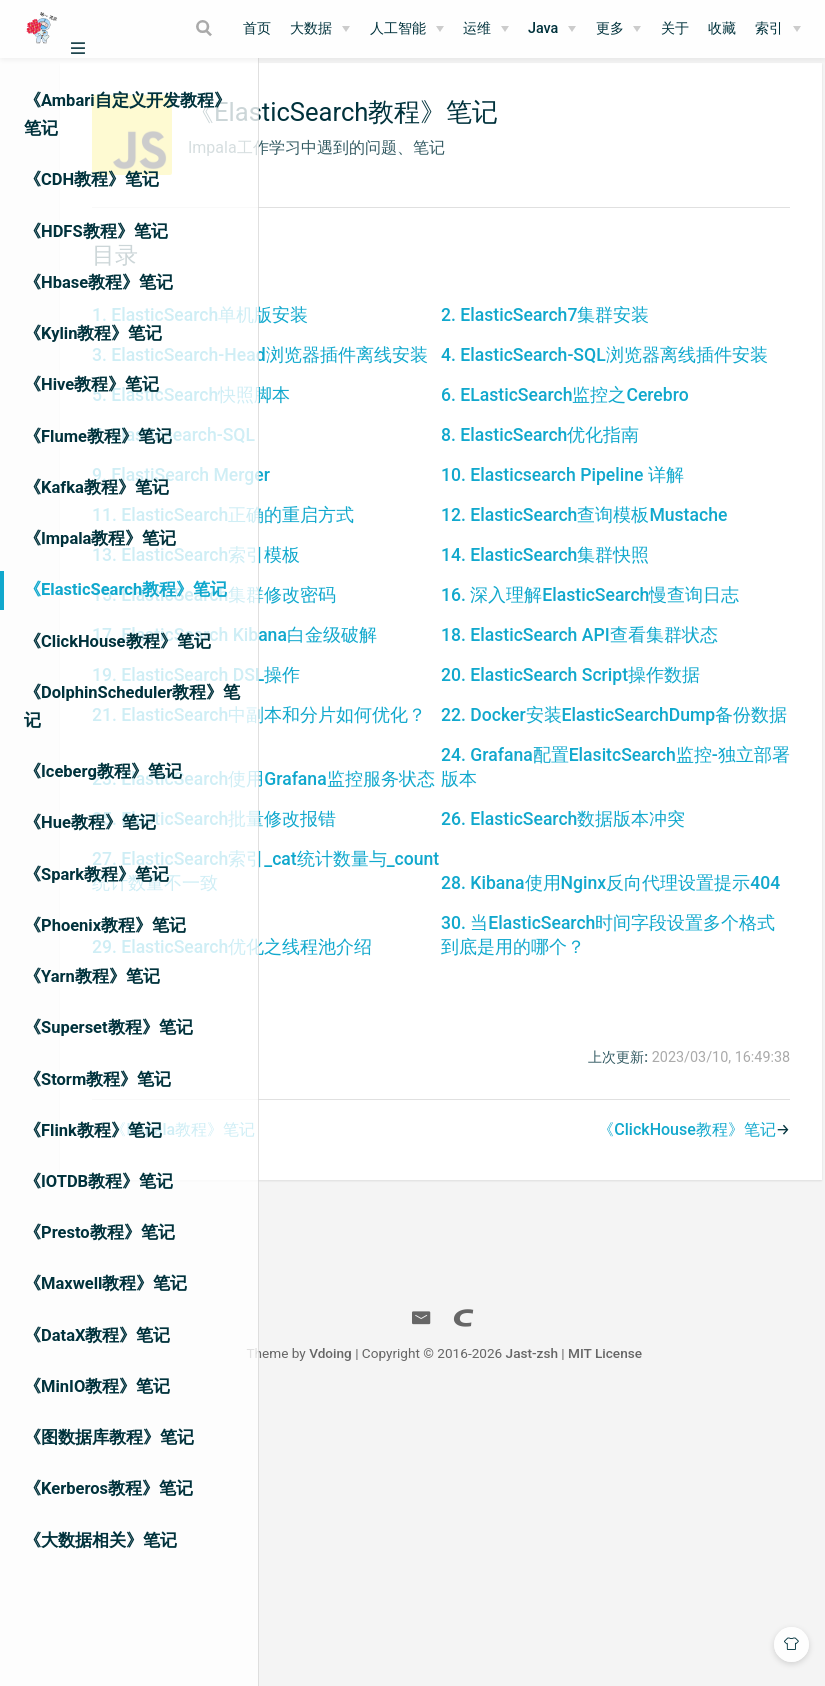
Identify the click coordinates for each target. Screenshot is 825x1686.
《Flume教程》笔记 (98, 436)
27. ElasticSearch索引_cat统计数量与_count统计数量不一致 (420, 1116)
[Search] (206, 28)
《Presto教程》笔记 (99, 1232)
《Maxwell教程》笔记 (105, 1283)
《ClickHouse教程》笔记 (117, 641)
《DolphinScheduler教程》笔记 (132, 706)
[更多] (619, 29)
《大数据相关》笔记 (100, 1540)
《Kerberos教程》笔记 (108, 1488)
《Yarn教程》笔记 (92, 976)
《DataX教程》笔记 (97, 1335)
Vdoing (442, 1634)
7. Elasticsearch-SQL (385, 500)
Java (543, 28)
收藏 (722, 28)
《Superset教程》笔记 (108, 1027)
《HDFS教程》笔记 (96, 231)
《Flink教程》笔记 (93, 1130)
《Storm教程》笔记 (97, 1079)
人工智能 (398, 28)
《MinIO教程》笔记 (97, 1386)
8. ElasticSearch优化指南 (641, 500)
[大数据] (320, 29)
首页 (257, 28)
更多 (610, 28)
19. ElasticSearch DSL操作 (408, 860)
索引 (769, 28)
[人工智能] (407, 29)
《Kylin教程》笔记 (93, 333)
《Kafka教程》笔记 (96, 487)
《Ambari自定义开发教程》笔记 (127, 114)
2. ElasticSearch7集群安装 (646, 334)
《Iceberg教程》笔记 (103, 771)
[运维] (486, 29)
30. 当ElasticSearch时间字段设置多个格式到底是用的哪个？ (655, 1204)
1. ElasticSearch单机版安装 (412, 334)
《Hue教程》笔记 (90, 822)
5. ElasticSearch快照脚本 (403, 460)
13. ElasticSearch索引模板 (408, 668)
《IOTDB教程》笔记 (98, 1181)
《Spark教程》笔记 (96, 874)
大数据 (311, 28)
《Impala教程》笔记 (100, 538)
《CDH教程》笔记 (91, 179)
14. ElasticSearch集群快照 (646, 668)
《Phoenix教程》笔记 (105, 925)
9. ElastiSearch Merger (393, 564)
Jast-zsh (644, 1634)
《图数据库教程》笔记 (109, 1437)
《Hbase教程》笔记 (98, 282)
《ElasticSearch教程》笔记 (125, 589)
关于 (675, 28)
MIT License (717, 1634)
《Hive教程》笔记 (91, 384)
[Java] (552, 29)
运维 (477, 28)
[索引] (778, 29)
